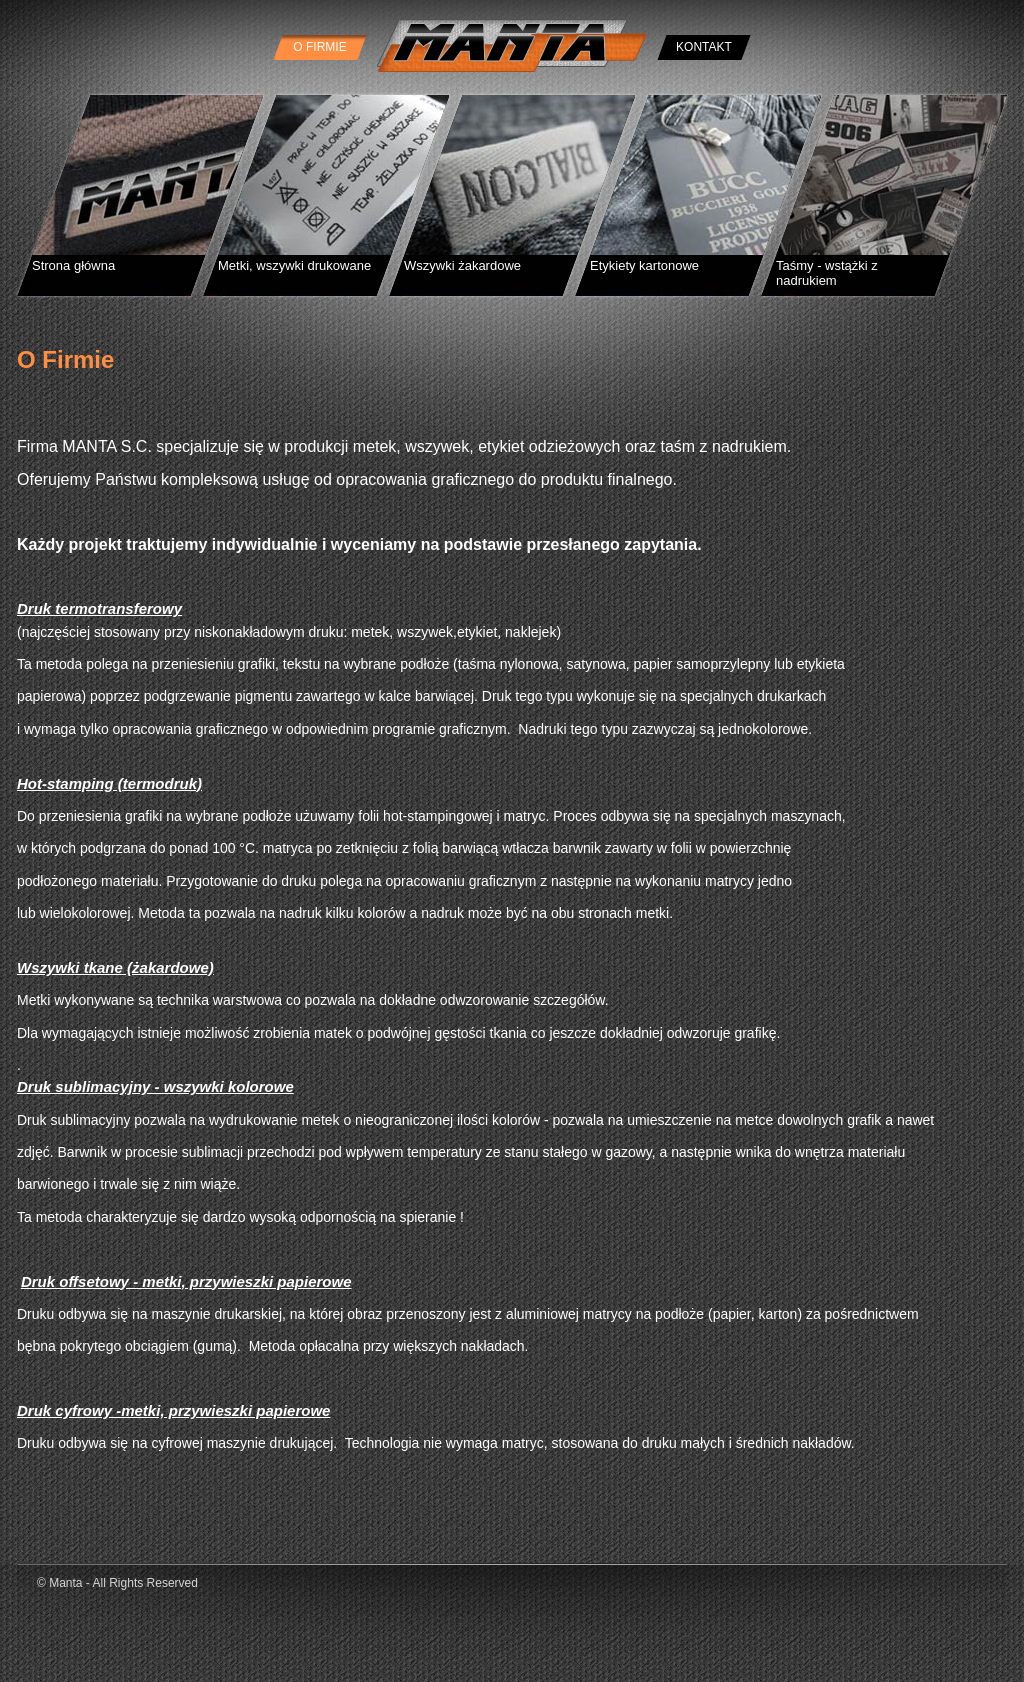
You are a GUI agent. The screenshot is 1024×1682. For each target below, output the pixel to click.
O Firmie (319, 47)
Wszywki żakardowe (462, 265)
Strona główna (73, 265)
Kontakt (704, 47)
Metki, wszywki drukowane (294, 265)
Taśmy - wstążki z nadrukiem (827, 273)
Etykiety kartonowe (644, 265)
